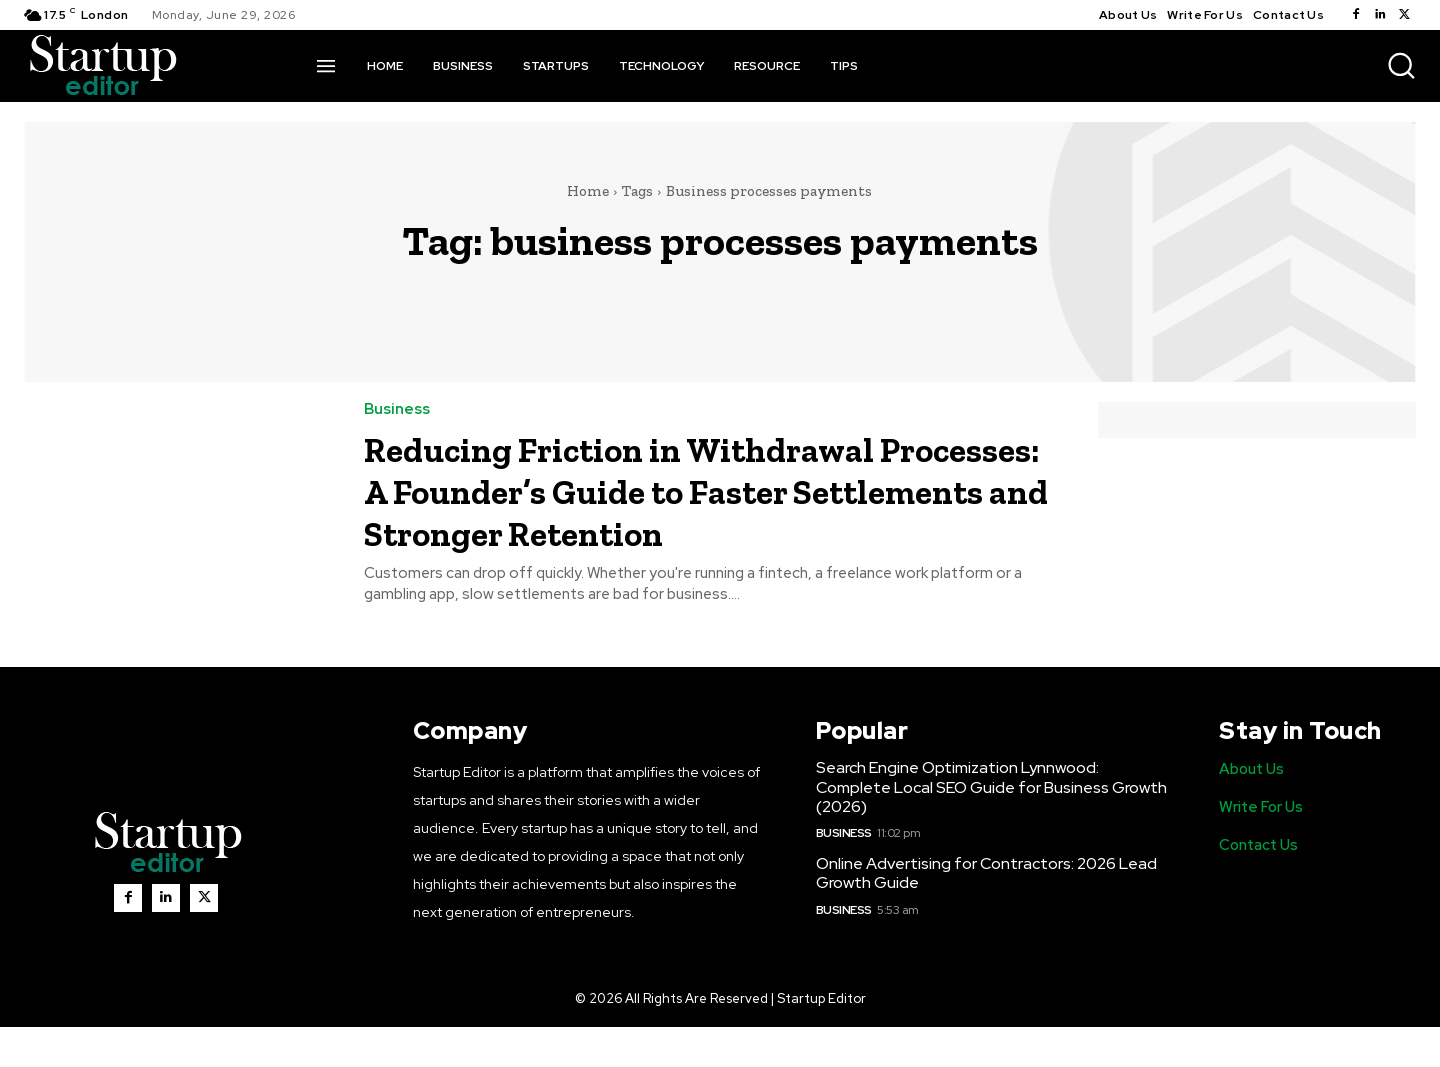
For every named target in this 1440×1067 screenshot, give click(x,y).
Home (588, 191)
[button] (1401, 65)
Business (397, 409)
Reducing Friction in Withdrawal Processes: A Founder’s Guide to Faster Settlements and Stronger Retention (670, 510)
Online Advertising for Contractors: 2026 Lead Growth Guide (986, 914)
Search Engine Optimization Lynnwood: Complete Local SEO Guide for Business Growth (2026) (991, 827)
